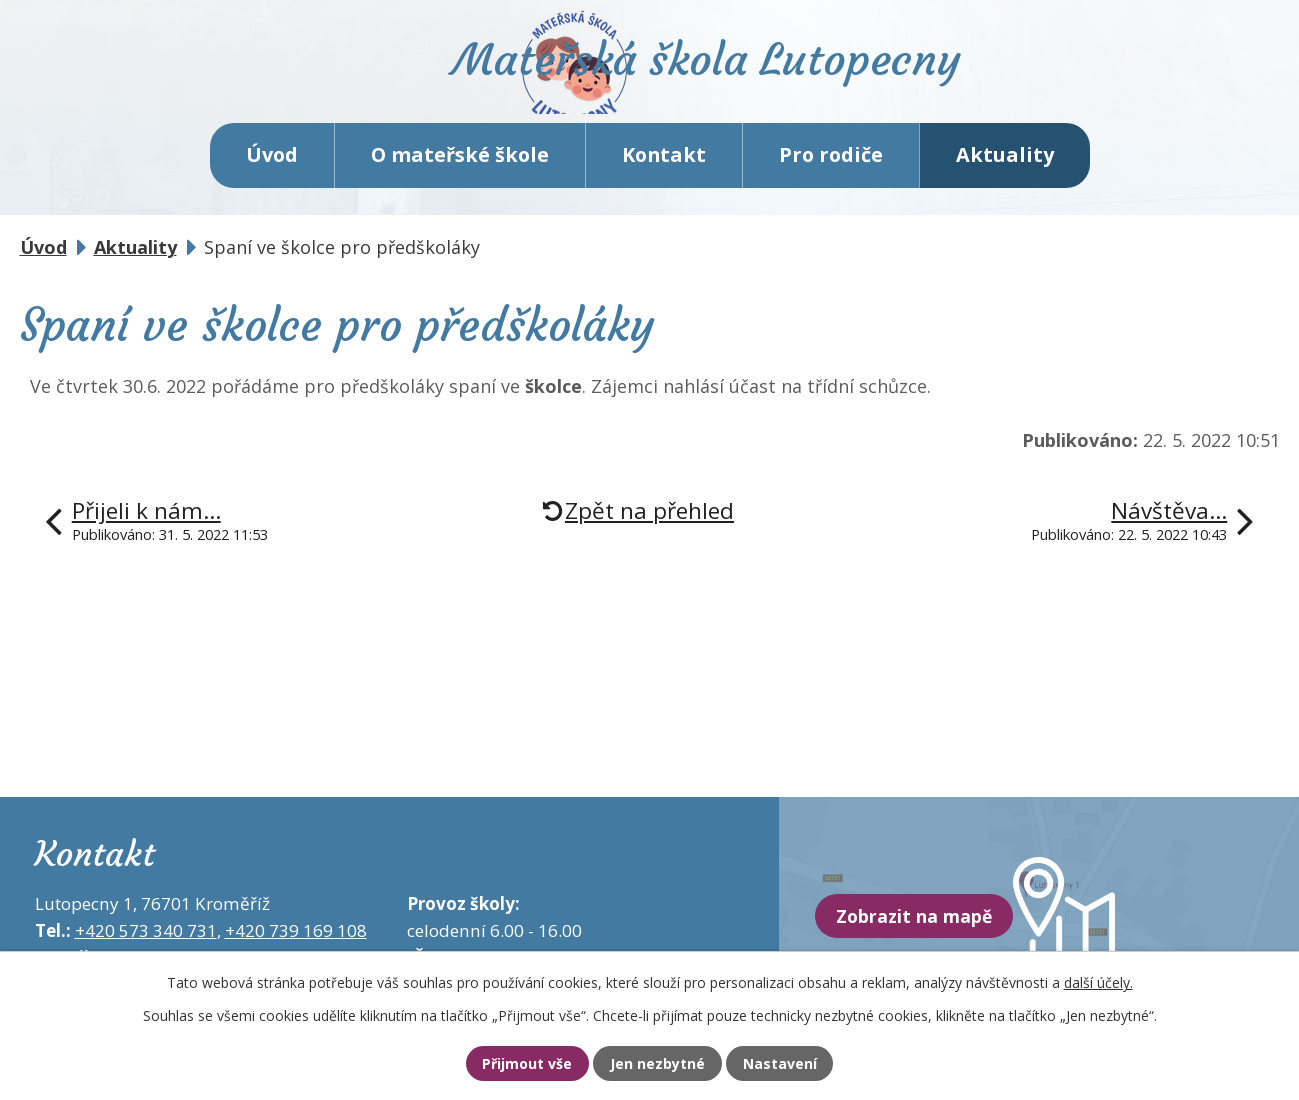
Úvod (272, 169)
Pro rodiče (831, 169)
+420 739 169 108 (296, 945)
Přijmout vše (514, 1063)
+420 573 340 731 (146, 945)
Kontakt (664, 169)
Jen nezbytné (658, 1063)
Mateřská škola (735, 75)
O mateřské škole (460, 169)
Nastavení (793, 1063)
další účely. (1098, 980)
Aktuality (1005, 169)
